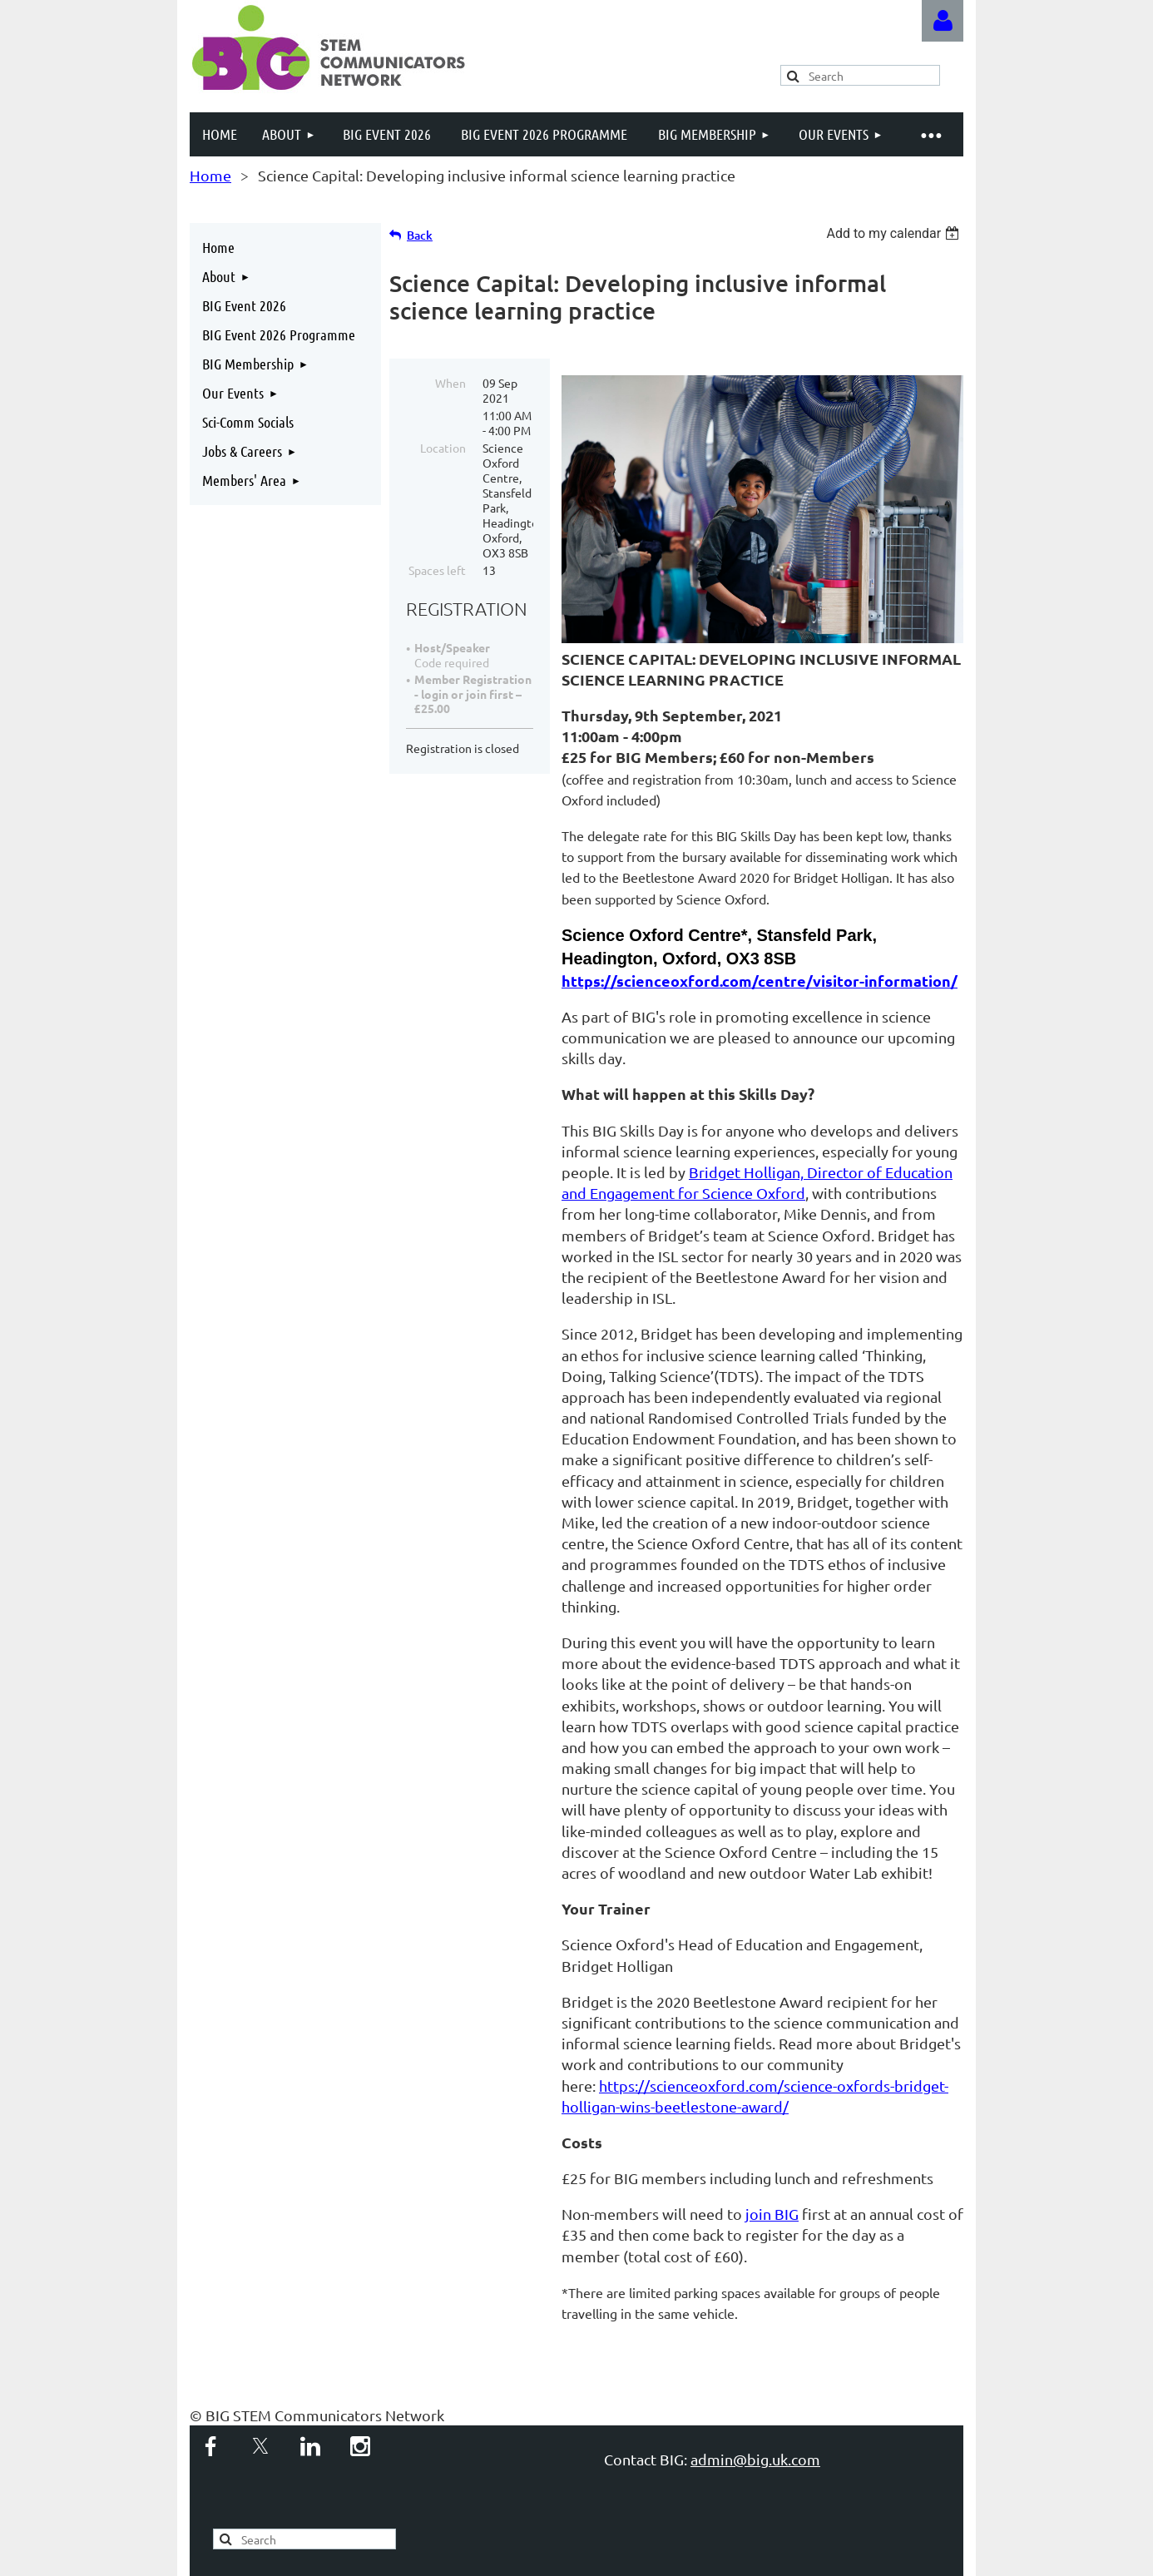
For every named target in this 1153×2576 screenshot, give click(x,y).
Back (420, 235)
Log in (942, 21)
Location (443, 447)
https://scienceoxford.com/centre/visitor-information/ (760, 980)
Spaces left (437, 569)
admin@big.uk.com (755, 2459)
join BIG (772, 2213)
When (450, 382)
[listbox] (894, 233)
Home (210, 175)
